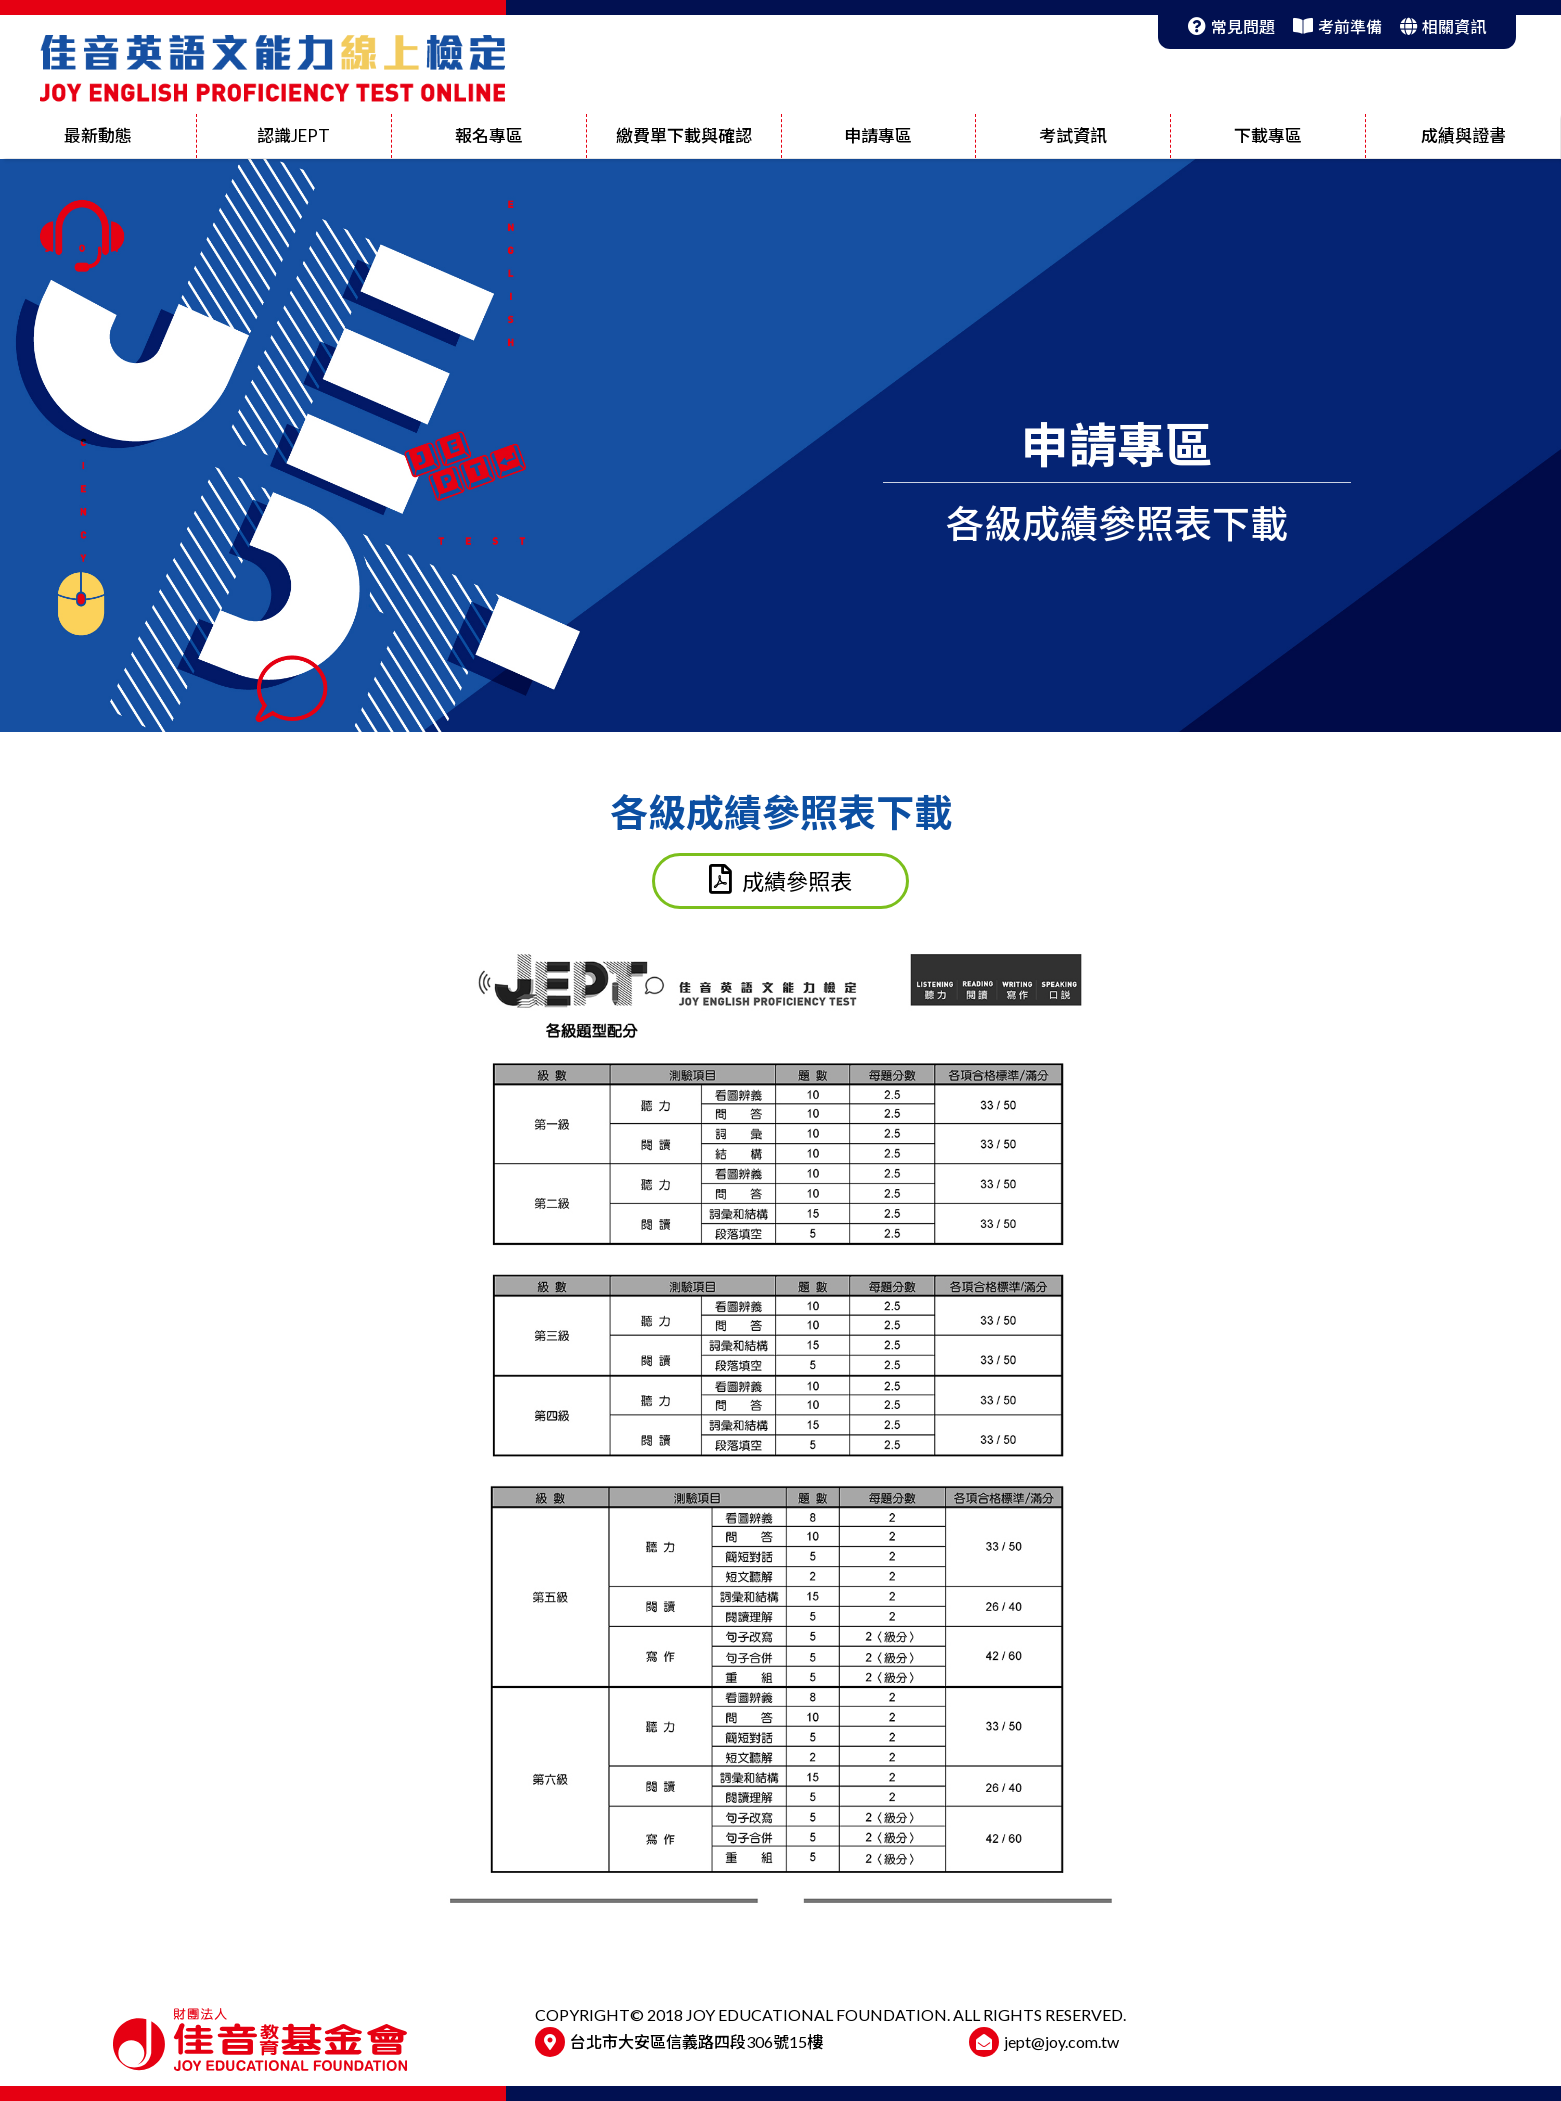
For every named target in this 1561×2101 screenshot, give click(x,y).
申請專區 (878, 135)
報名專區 (489, 135)
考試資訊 (1073, 135)
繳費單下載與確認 (684, 135)
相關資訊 (1443, 26)
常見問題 (1231, 26)
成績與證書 (1463, 135)
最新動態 (98, 135)
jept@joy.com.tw (1061, 2041)
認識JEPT (293, 135)
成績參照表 (780, 879)
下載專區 (1268, 135)
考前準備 (1337, 26)
